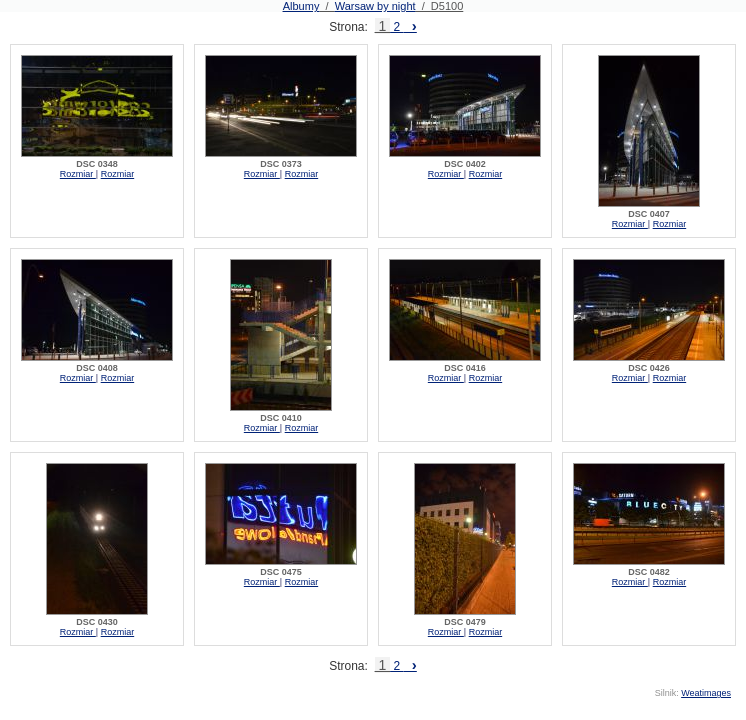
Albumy (301, 6)
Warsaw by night (375, 6)
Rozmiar (78, 174)
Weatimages (706, 693)
